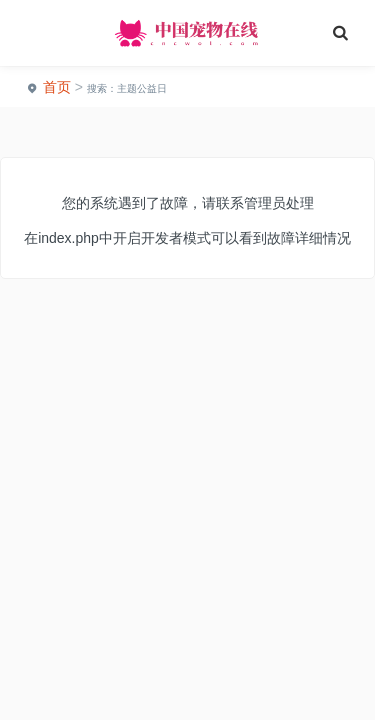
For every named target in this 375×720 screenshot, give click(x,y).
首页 (57, 87)
